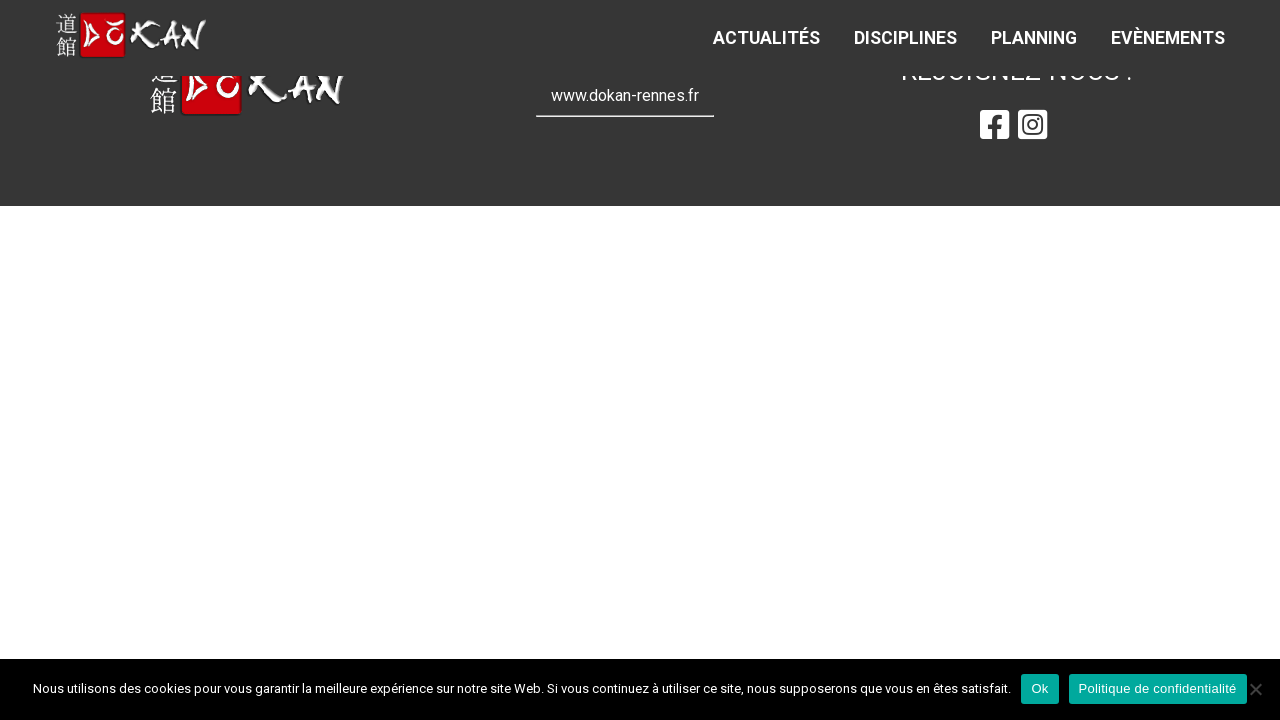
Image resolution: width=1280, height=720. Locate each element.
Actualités (766, 38)
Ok (1039, 688)
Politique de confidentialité (1158, 688)
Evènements (1168, 38)
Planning (1034, 38)
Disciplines (905, 38)
